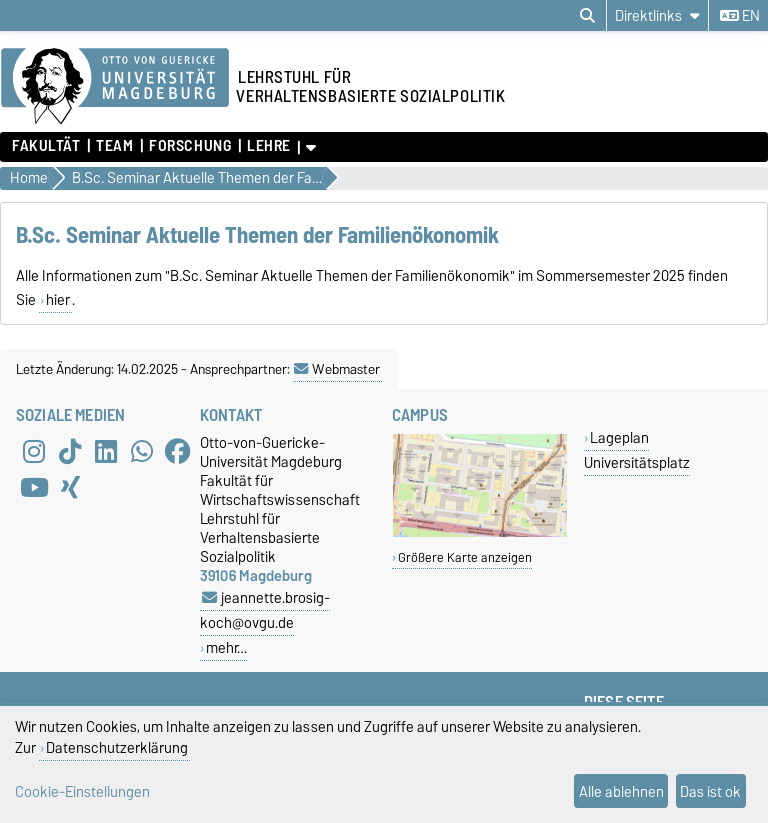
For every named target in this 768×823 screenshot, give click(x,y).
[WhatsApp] (142, 451)
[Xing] (70, 487)
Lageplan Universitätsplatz (637, 450)
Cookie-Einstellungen (82, 791)
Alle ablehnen (621, 791)
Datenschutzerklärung (117, 747)
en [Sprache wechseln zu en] (740, 16)
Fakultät (46, 146)
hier (58, 300)
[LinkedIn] (106, 451)
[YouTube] (34, 487)
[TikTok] (70, 451)
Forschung (190, 146)
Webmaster (337, 369)
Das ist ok (710, 791)
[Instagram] (34, 451)
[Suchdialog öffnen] (587, 16)
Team (114, 146)
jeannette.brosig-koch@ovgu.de (265, 610)
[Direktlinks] (657, 15)
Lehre (269, 146)
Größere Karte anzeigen (465, 557)
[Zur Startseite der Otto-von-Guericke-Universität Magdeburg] (115, 87)
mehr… (226, 647)
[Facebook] (178, 451)
